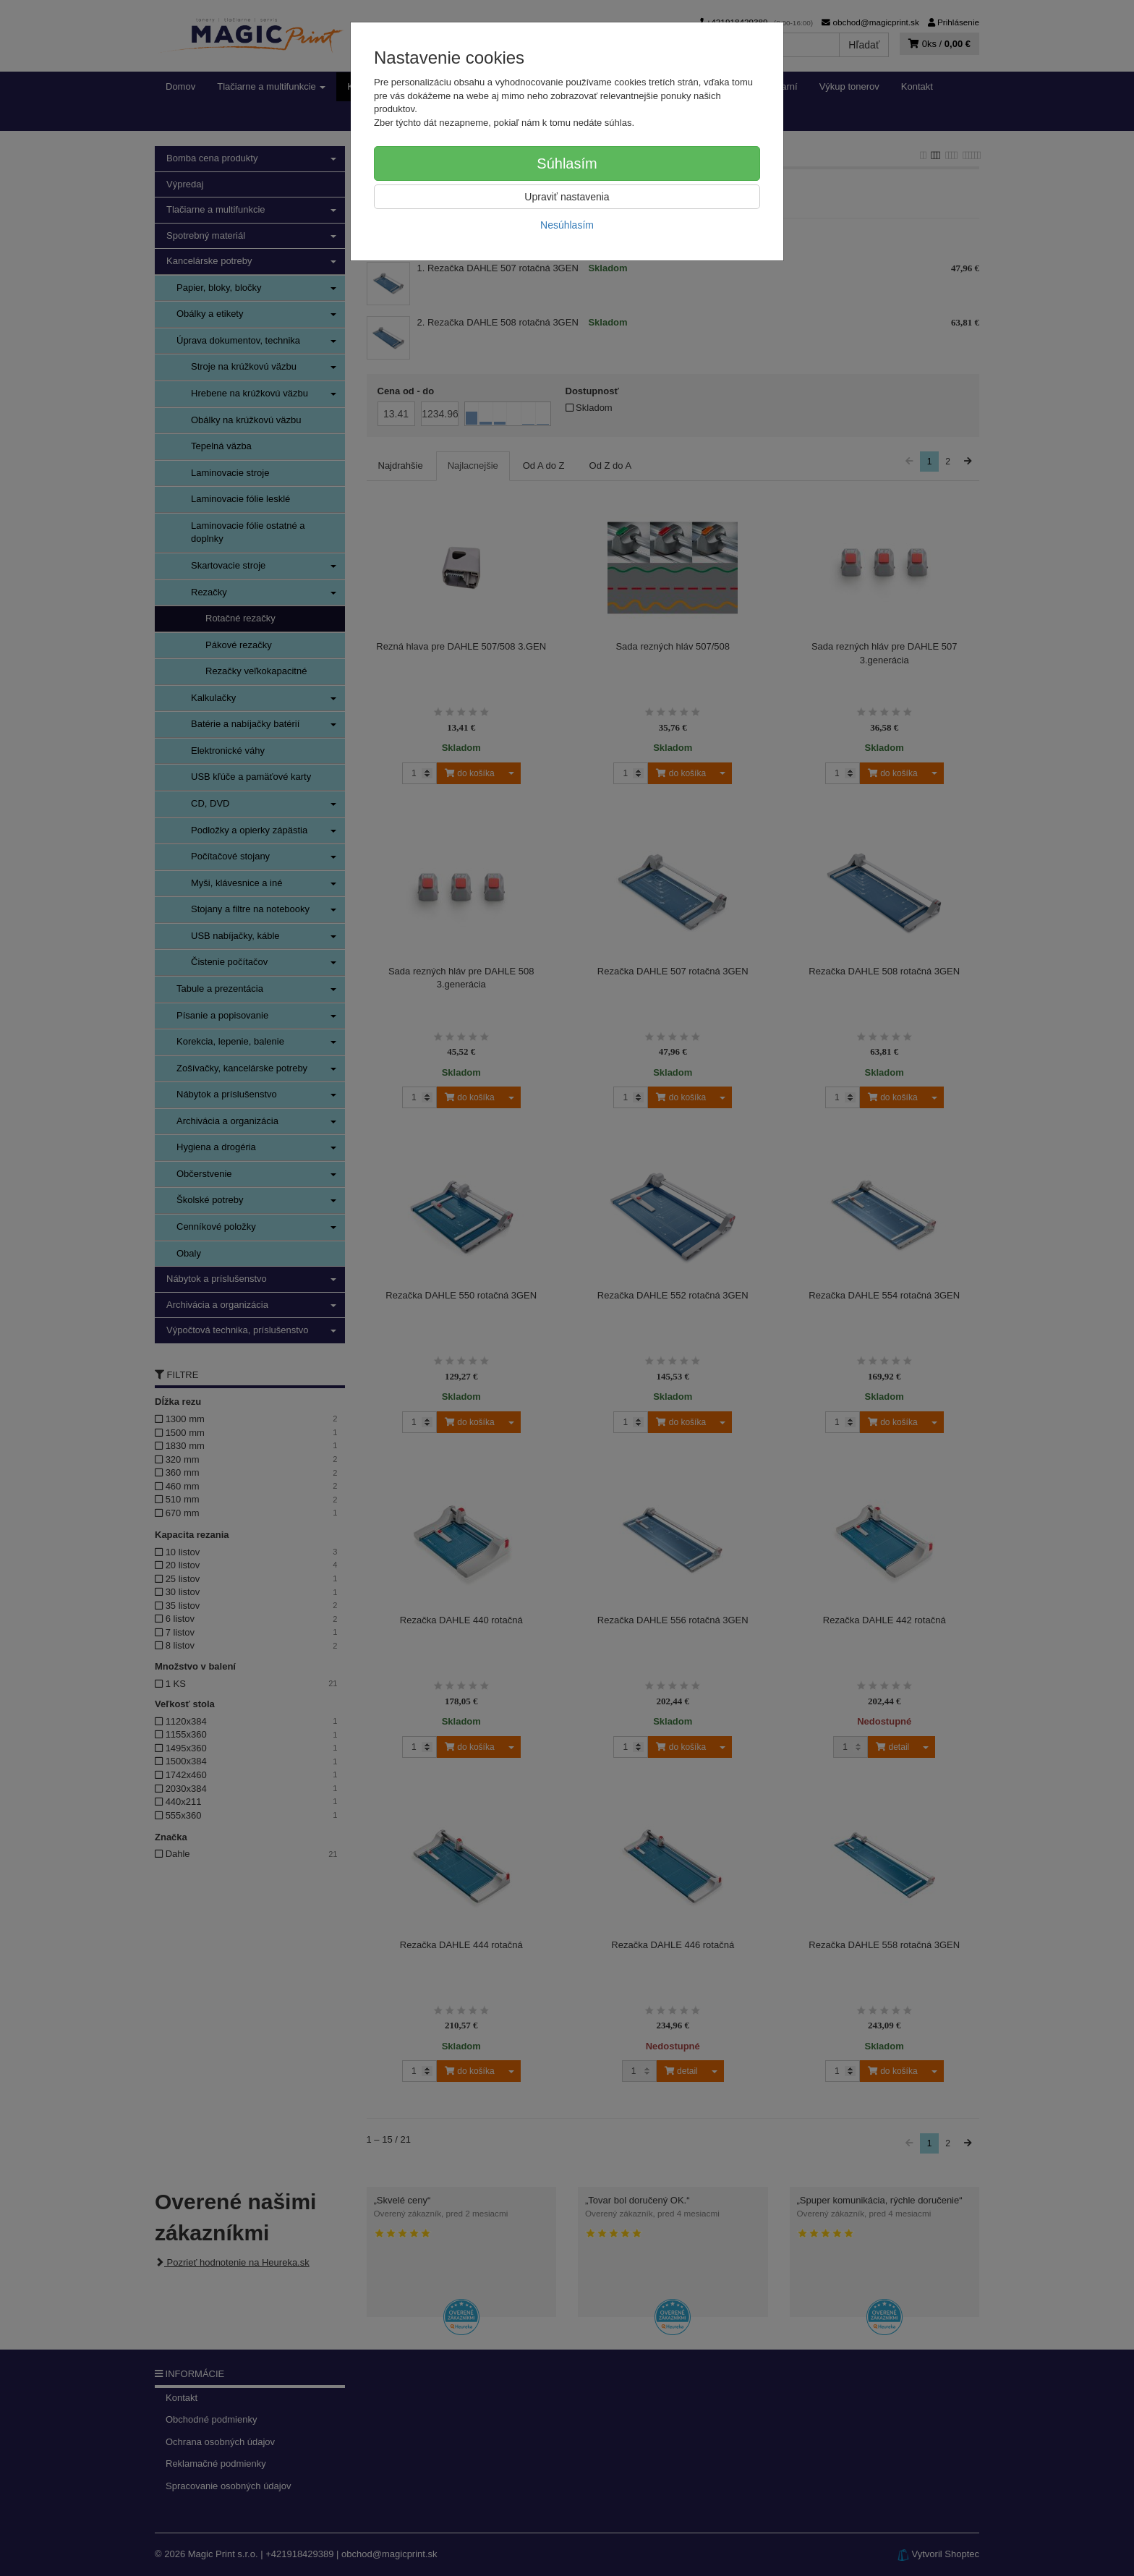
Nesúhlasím (567, 225)
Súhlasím (567, 163)
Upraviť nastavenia (566, 197)
